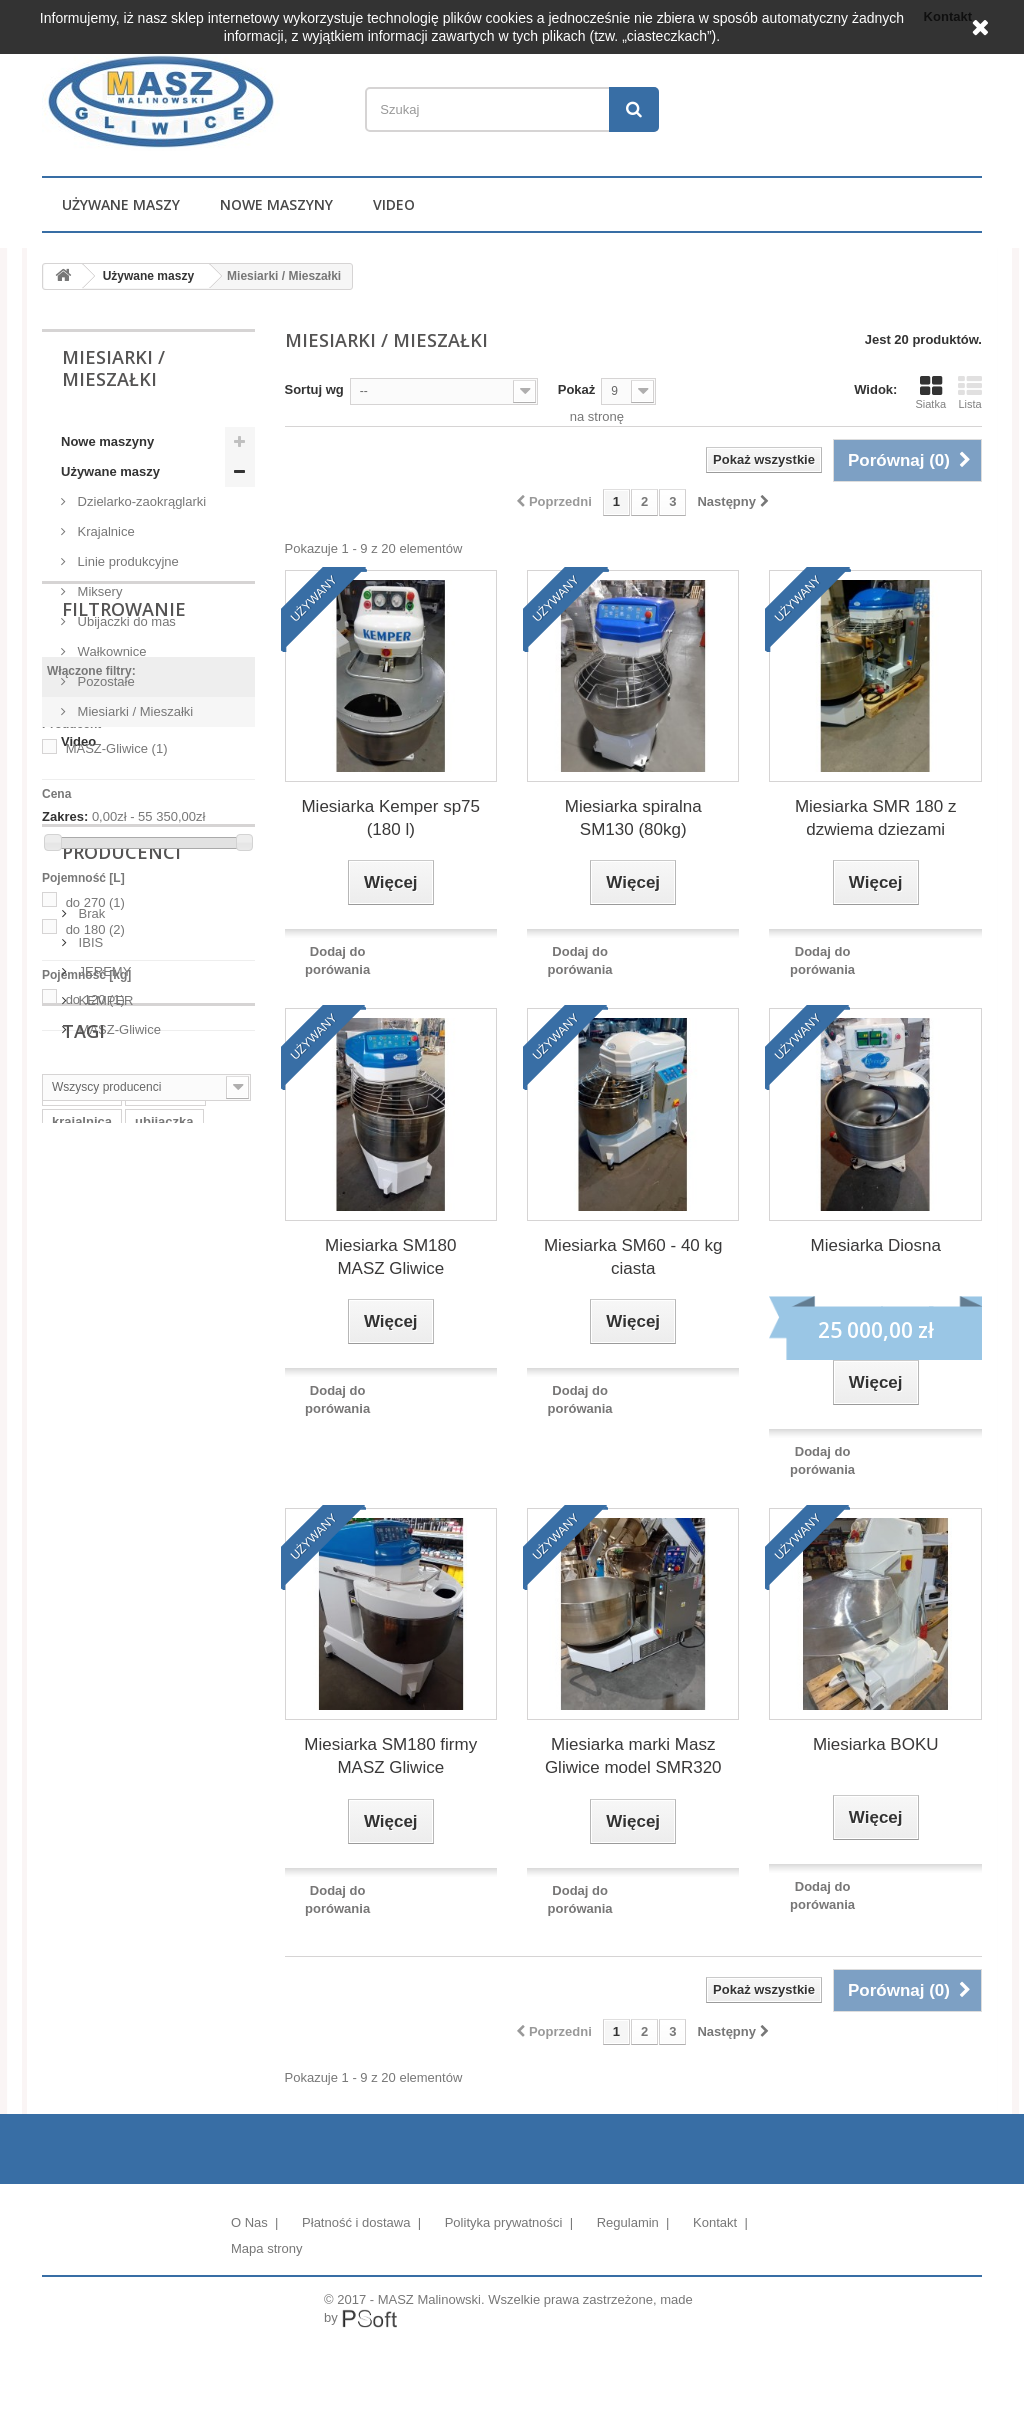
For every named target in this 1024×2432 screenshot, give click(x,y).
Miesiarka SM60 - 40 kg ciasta (633, 1257)
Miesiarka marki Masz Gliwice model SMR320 (633, 1756)
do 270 (95, 1107)
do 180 (95, 1134)
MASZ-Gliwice (117, 954)
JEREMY (103, 1405)
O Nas (251, 2222)
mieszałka (165, 1653)
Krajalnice (104, 531)
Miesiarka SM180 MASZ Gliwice (390, 1257)
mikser (73, 1713)
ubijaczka (164, 1683)
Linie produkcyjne (126, 561)
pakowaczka (90, 1743)
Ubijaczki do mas (125, 621)
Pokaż (577, 389)
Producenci (121, 1294)
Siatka (930, 392)
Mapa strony (267, 2248)
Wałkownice (110, 651)
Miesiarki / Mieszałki (133, 711)
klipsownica (154, 1713)
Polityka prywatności (505, 2222)
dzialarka (80, 1773)
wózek (150, 1773)
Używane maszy (121, 204)
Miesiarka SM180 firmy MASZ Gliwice (390, 1756)
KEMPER (104, 1434)
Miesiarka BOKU (876, 1744)
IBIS (89, 1376)
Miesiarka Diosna (876, 1245)
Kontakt (717, 2222)
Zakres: (65, 1022)
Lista (970, 392)
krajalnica (82, 1683)
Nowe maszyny (276, 204)
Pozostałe (104, 681)
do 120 (95, 1204)
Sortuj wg (314, 389)
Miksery (98, 591)
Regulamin (630, 2222)
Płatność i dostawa (358, 2222)
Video (394, 204)
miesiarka (82, 1653)
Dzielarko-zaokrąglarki (140, 501)
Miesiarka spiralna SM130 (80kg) (633, 818)
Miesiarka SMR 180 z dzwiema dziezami (876, 818)
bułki (166, 1743)
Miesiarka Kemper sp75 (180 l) (390, 818)
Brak (90, 1347)
